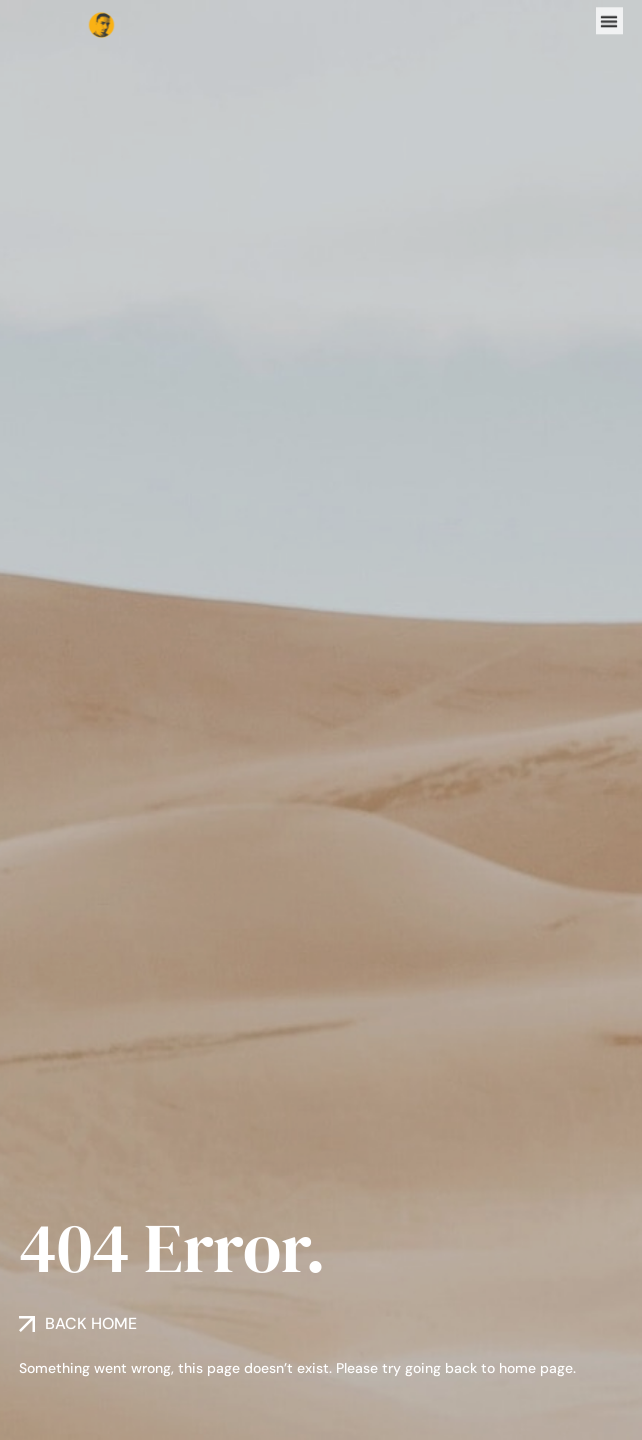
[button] (609, 18)
